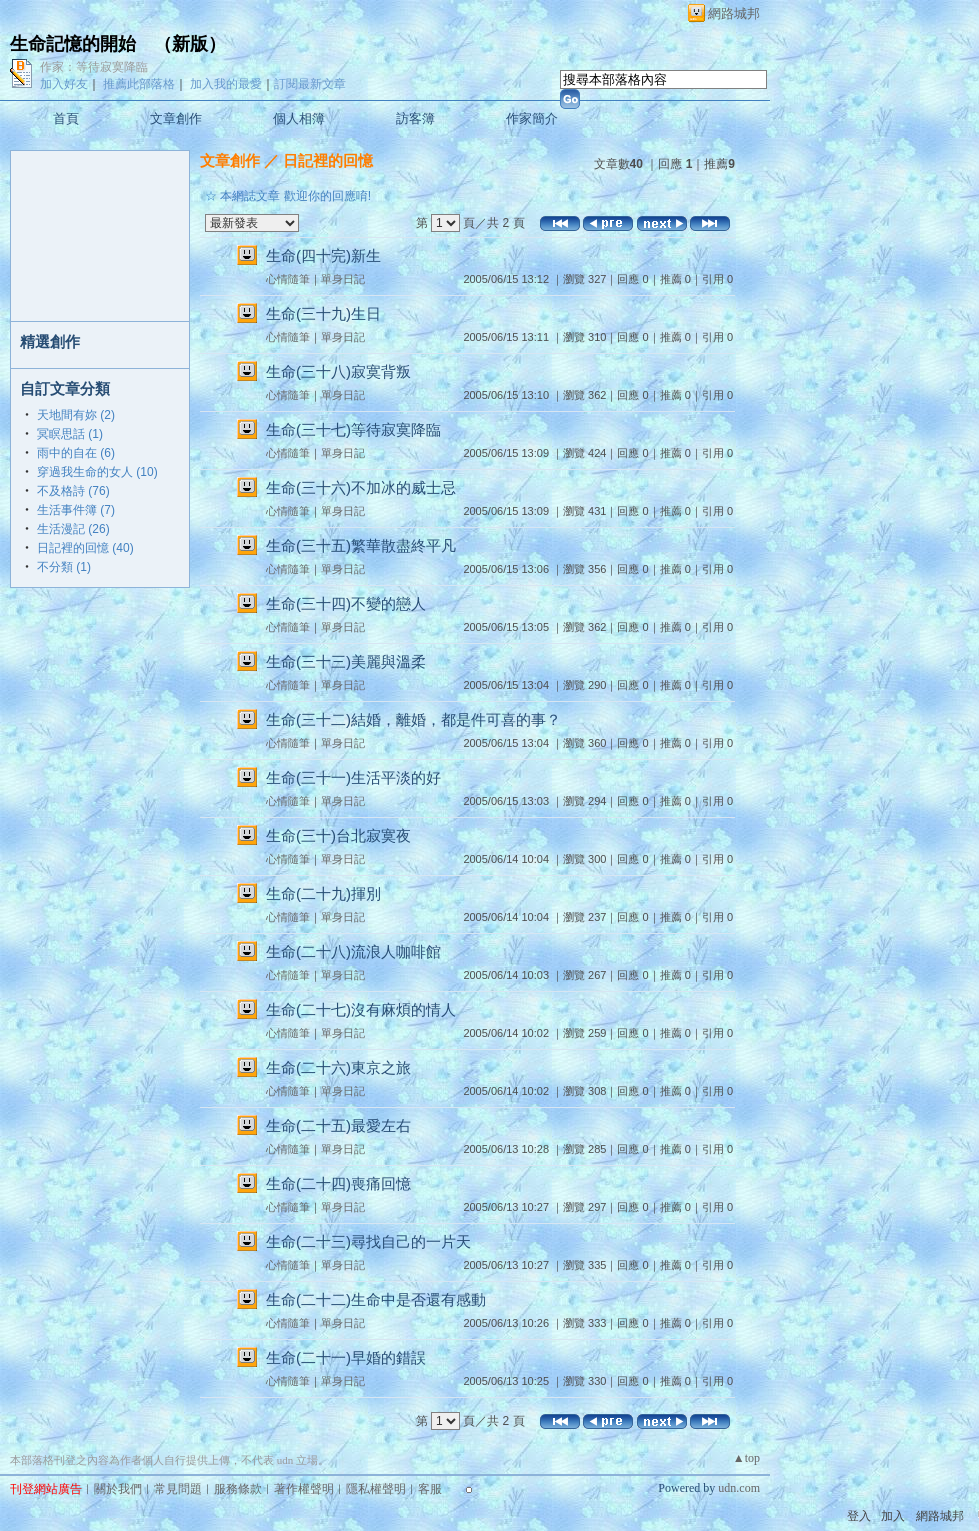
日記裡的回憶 (328, 160)
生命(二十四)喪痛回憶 (338, 1183)
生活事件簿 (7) (76, 510)
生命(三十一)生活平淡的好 (353, 777)
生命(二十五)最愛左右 (338, 1125)
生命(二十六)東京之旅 (338, 1067)
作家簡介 (532, 118)
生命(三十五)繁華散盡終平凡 (361, 545)
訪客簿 (415, 118)
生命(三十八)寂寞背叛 (338, 371)
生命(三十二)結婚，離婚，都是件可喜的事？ (413, 719)
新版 (190, 44)
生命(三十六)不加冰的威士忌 (361, 487)
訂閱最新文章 (310, 84)
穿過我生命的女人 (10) (97, 472)
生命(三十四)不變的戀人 (346, 603)
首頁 (66, 118)
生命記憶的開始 (73, 44)
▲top (746, 1458)
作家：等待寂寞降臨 (94, 67)
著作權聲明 (304, 1489)
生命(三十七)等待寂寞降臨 (353, 429)
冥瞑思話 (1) (70, 434)
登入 (859, 1516)
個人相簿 (299, 118)
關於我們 (118, 1489)
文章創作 (176, 118)
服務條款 (238, 1489)
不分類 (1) (64, 567)
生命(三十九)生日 (323, 313)
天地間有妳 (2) (76, 415)
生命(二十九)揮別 (323, 893)
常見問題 (178, 1489)
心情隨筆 (288, 279)
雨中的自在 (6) (76, 453)
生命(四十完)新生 (323, 255)
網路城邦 (734, 13)
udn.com (739, 1488)
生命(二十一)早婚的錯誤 (346, 1357)
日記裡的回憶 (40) (85, 548)
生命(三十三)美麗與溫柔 (346, 661)
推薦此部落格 (139, 84)
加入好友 (64, 84)
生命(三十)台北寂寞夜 (338, 835)
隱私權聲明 (376, 1489)
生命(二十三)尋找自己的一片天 (368, 1241)
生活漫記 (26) (73, 529)
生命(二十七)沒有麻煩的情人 (361, 1009)
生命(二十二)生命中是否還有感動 (376, 1299)
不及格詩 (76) (73, 491)
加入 (893, 1516)
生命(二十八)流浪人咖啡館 (353, 951)
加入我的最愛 (226, 84)
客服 (430, 1489)
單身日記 (343, 279)
